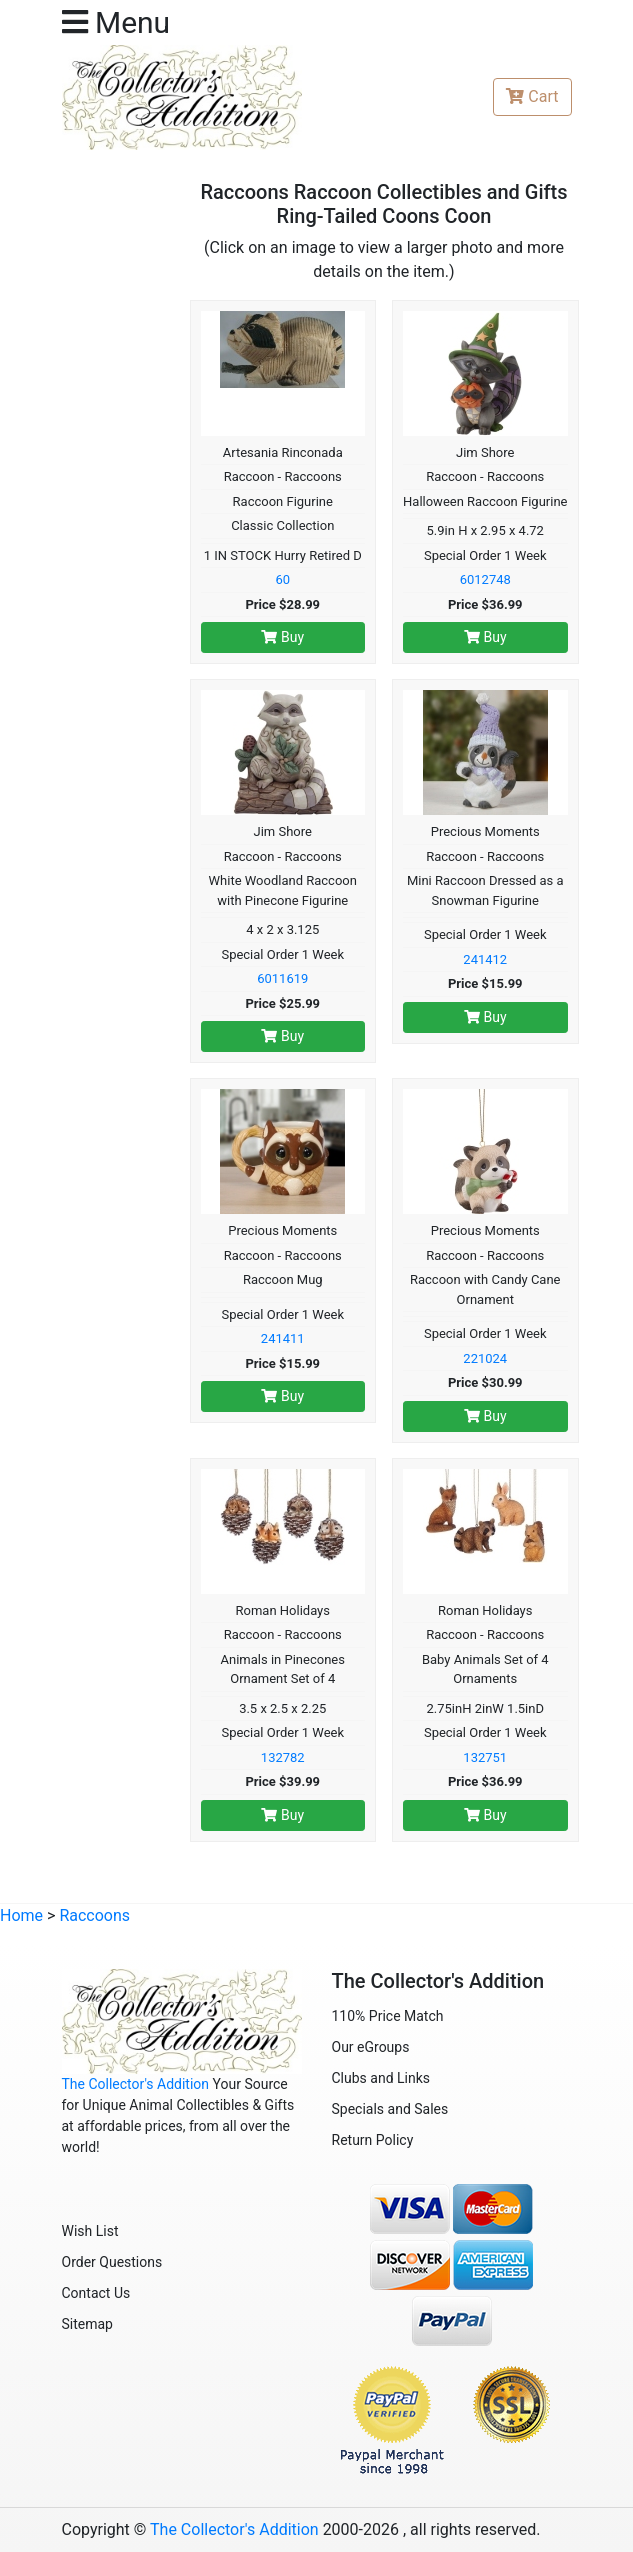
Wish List (90, 2231)
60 (282, 579)
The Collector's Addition (136, 2084)
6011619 (282, 978)
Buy (282, 637)
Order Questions (112, 2262)
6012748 (485, 579)
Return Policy (373, 2140)
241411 (283, 1338)
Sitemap (87, 2324)
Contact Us (96, 2293)
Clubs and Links (381, 2078)
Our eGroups (371, 2047)
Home (21, 1915)
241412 (485, 959)
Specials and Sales (390, 2109)
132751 (485, 1757)
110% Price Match (388, 2016)
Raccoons (94, 1915)
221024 (485, 1358)
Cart (532, 96)
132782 (283, 1757)
